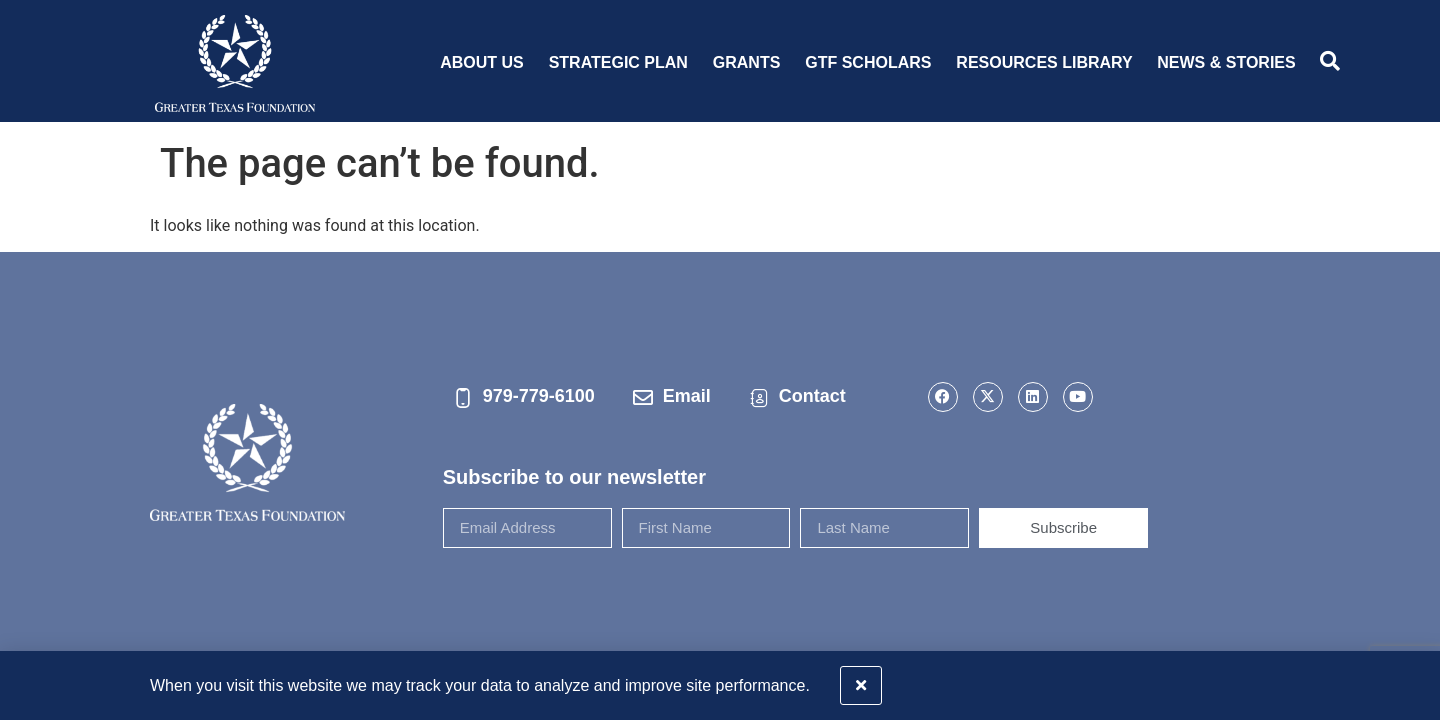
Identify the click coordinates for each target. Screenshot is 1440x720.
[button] (1412, 680)
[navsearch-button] (1330, 63)
